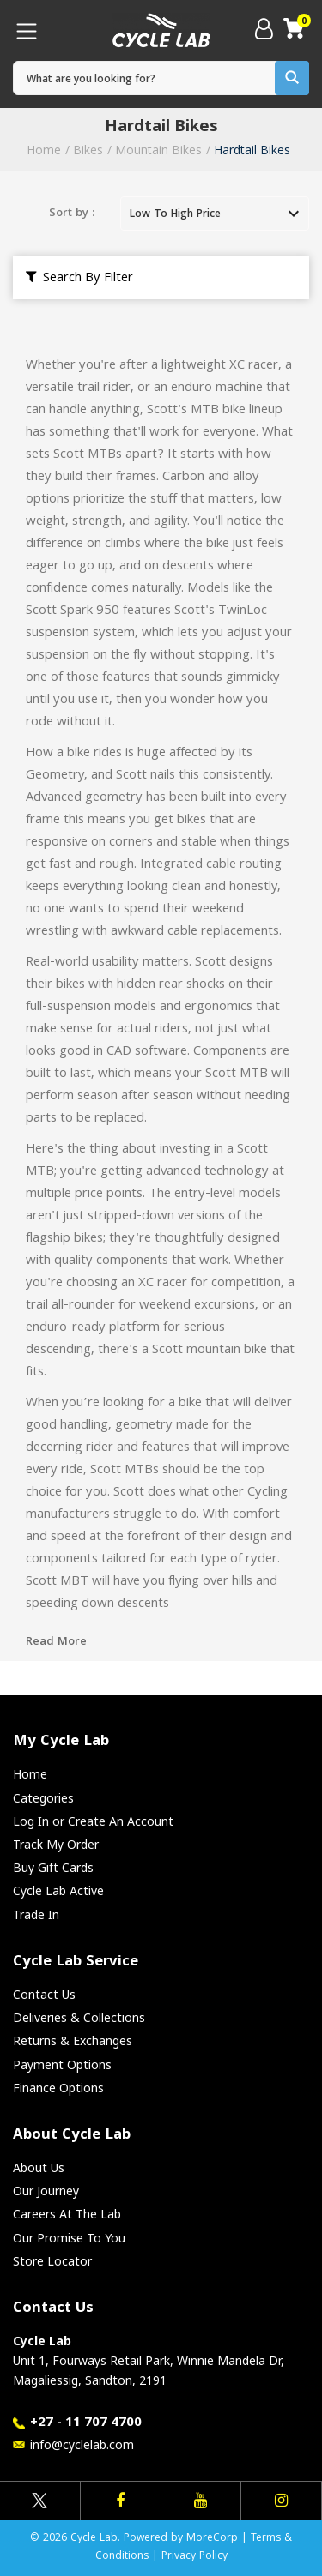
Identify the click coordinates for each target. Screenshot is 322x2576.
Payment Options (62, 2064)
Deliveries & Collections (79, 2017)
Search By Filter (79, 279)
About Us (38, 2167)
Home (44, 149)
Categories (43, 1798)
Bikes (88, 149)
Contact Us (44, 1994)
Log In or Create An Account (93, 1821)
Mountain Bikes (158, 149)
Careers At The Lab (67, 2214)
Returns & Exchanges (72, 2040)
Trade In (36, 1914)
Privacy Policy (194, 2557)
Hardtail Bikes (252, 149)
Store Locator (52, 2261)
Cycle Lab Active (58, 1890)
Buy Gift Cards (53, 1867)
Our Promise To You (69, 2238)
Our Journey (46, 2190)
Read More (56, 1642)
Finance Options (58, 2087)
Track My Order (56, 1844)
